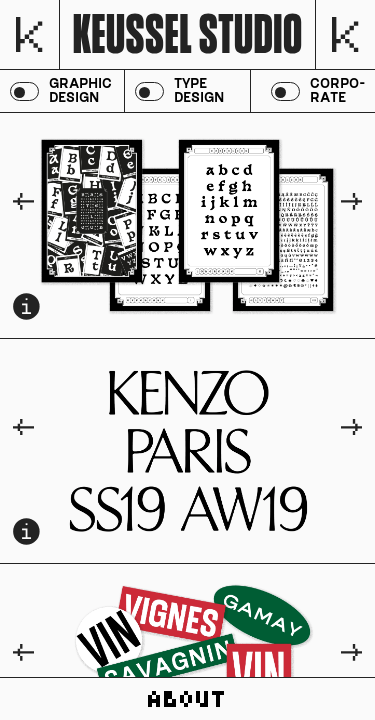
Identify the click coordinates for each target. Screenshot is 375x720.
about (188, 699)
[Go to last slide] (23, 203)
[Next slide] (351, 203)
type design (199, 91)
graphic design (80, 91)
